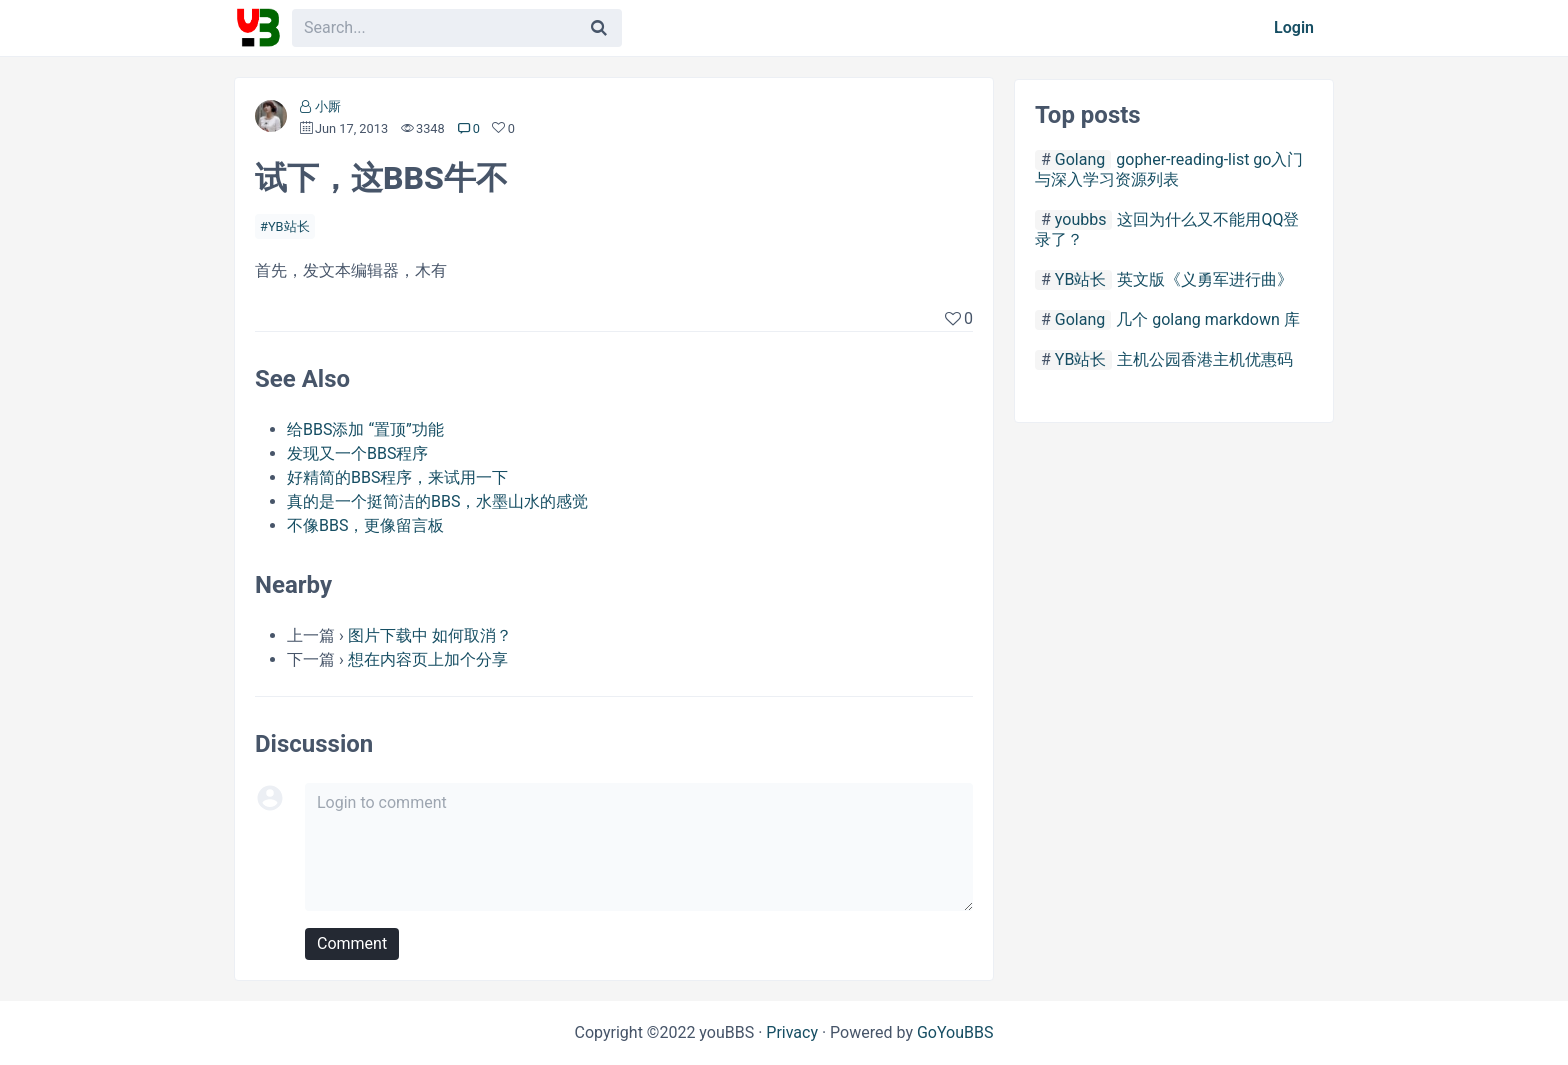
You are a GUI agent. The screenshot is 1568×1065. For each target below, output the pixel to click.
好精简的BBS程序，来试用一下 (397, 477)
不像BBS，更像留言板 (365, 525)
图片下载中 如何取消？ (430, 635)
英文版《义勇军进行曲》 (1205, 279)
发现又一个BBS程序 (357, 453)
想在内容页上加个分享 (428, 659)
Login (1294, 27)
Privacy (792, 1032)
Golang (1080, 159)
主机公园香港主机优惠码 (1205, 359)
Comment (352, 943)
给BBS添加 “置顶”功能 (365, 429)
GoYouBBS (955, 1032)
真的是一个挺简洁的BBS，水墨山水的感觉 (437, 501)
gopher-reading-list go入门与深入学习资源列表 (1169, 169)
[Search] (599, 28)
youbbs (1081, 219)
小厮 (328, 106)
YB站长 (289, 226)
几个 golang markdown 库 (1208, 319)
